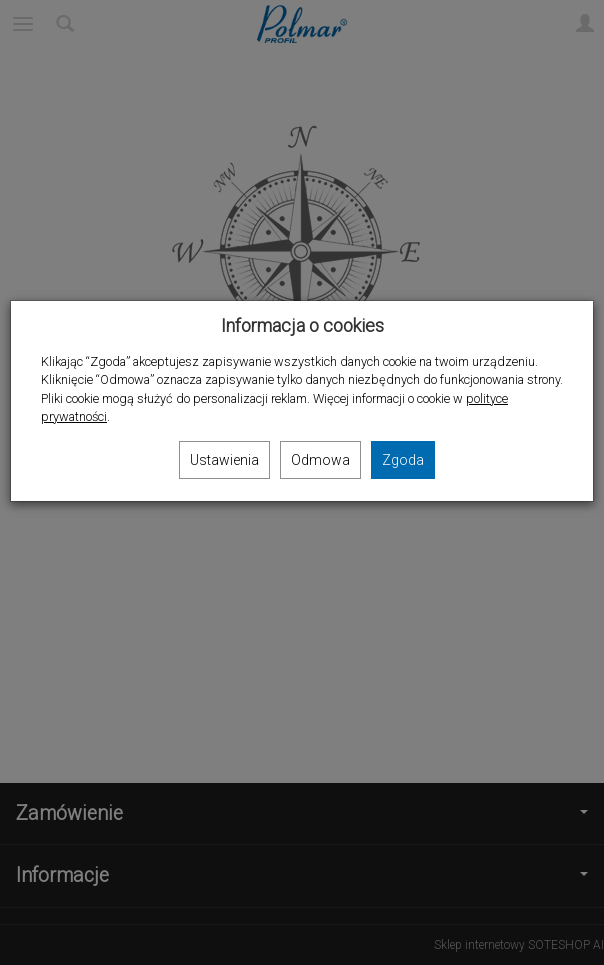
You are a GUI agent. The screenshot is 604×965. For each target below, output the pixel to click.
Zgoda (403, 460)
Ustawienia (224, 460)
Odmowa (320, 460)
